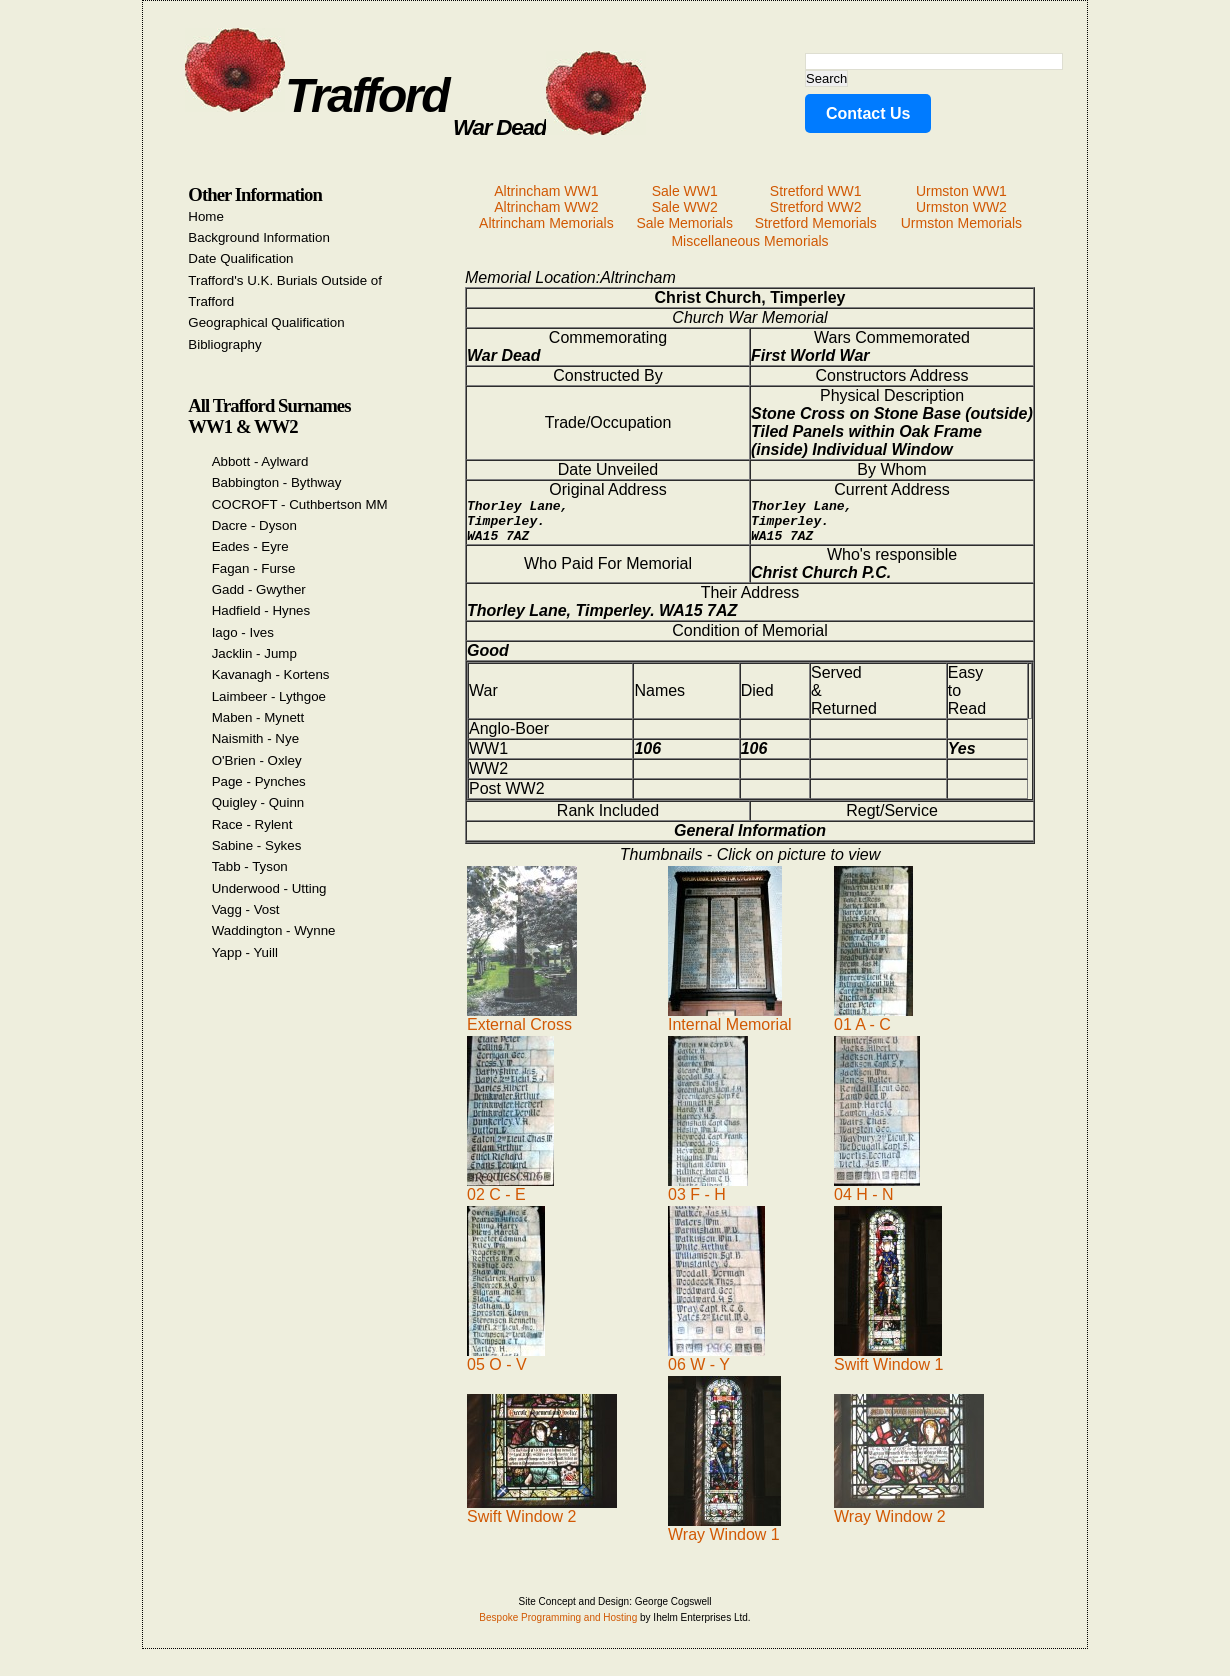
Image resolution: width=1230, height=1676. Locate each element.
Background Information (259, 237)
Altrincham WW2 (546, 207)
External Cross (522, 1026)
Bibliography (224, 344)
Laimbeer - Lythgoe (269, 696)
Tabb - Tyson (250, 866)
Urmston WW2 (961, 207)
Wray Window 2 (909, 1518)
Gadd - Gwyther (259, 589)
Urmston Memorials (961, 223)
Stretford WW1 (816, 191)
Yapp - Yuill (245, 952)
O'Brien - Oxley (257, 760)
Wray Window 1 (724, 1536)
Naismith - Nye (255, 738)
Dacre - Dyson (254, 525)
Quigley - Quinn (258, 802)
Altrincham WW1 (546, 191)
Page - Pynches (259, 781)
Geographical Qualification (266, 322)
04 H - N (877, 1196)
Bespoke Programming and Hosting (558, 1626)
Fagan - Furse (254, 568)
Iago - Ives (243, 632)
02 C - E (510, 1196)
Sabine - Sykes (257, 845)
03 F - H (708, 1196)
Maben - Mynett (258, 717)
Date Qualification (240, 258)
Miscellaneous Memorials (749, 241)
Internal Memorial (730, 1026)
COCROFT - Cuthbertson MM (300, 504)
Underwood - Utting (269, 888)
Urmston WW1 (961, 191)
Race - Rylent (252, 824)
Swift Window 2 (542, 1518)
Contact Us (868, 113)
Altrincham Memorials (546, 223)
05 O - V (506, 1366)
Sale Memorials (684, 223)
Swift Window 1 (888, 1366)
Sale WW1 (685, 191)
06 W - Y (716, 1366)
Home (206, 216)
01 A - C (873, 1026)
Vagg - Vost (246, 909)
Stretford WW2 (816, 207)
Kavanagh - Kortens (271, 674)
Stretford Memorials (816, 223)
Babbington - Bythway (277, 482)
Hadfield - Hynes (261, 610)
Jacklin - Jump (254, 653)
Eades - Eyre (250, 546)
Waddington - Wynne (274, 930)
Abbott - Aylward (260, 461)
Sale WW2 (685, 207)
